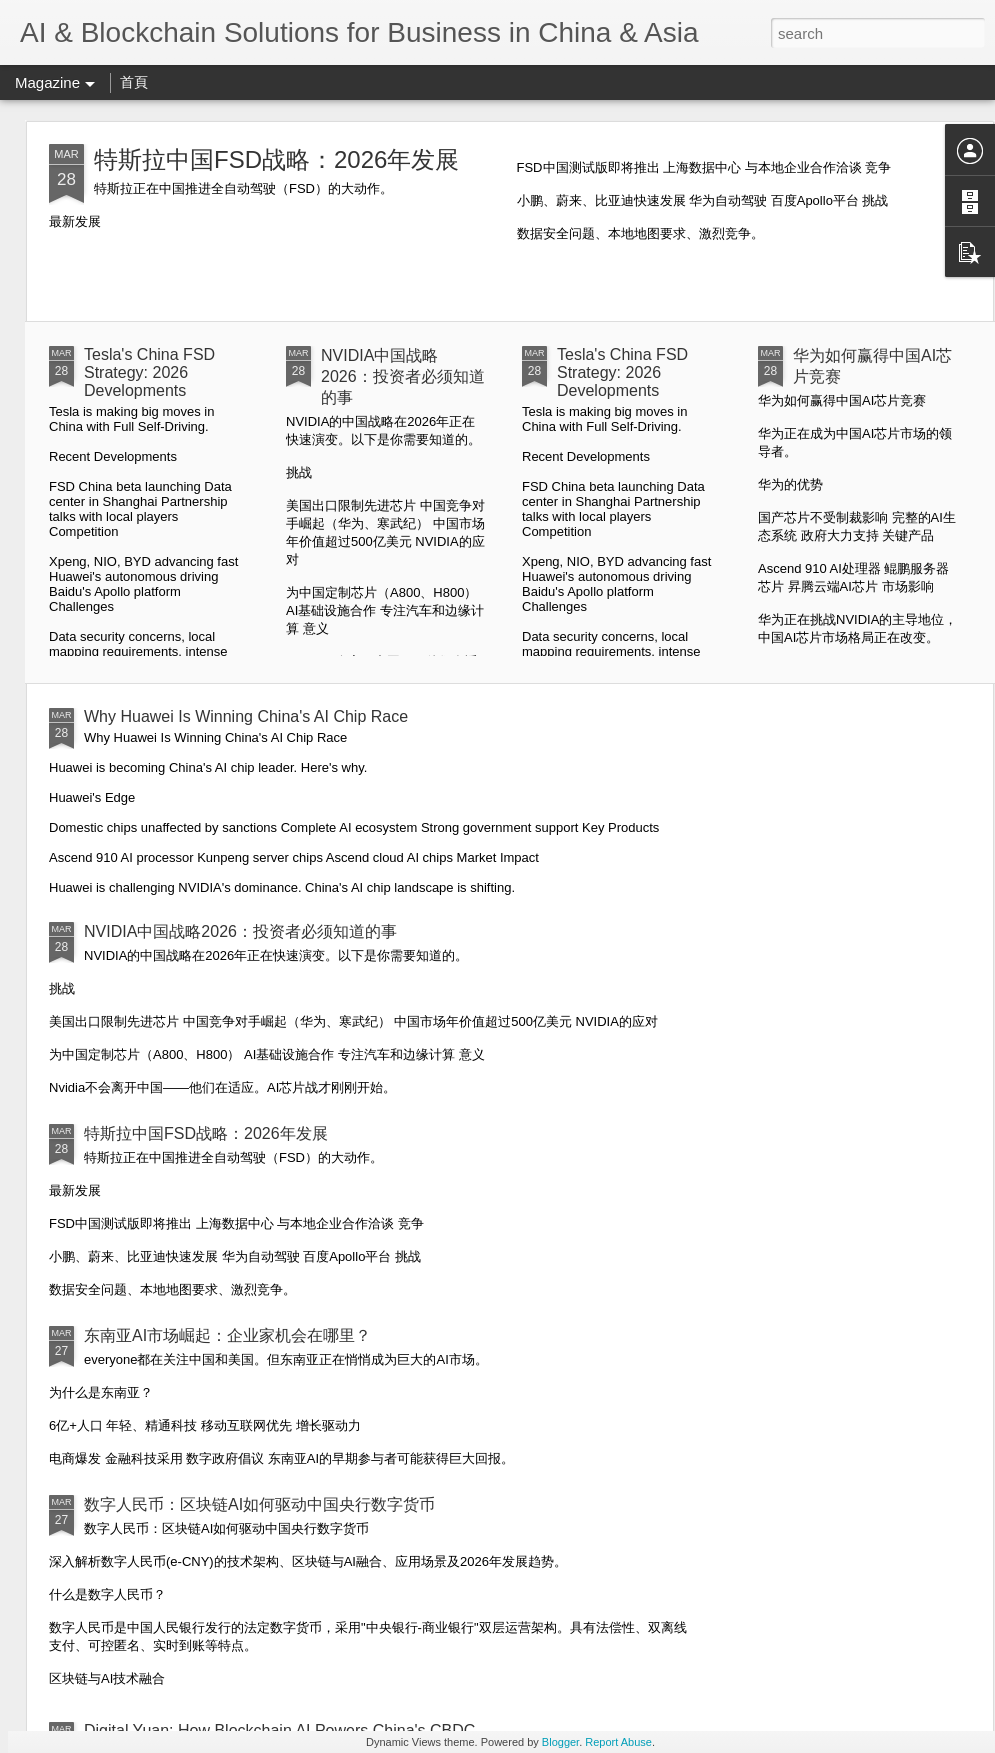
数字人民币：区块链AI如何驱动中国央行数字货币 (259, 1504)
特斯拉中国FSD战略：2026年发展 (276, 159)
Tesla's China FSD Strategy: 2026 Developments (149, 372)
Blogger (560, 1742)
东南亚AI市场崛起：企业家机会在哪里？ (227, 1335)
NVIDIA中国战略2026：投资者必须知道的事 (403, 376)
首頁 (134, 82)
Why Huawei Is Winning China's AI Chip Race (246, 716)
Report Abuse (618, 1742)
